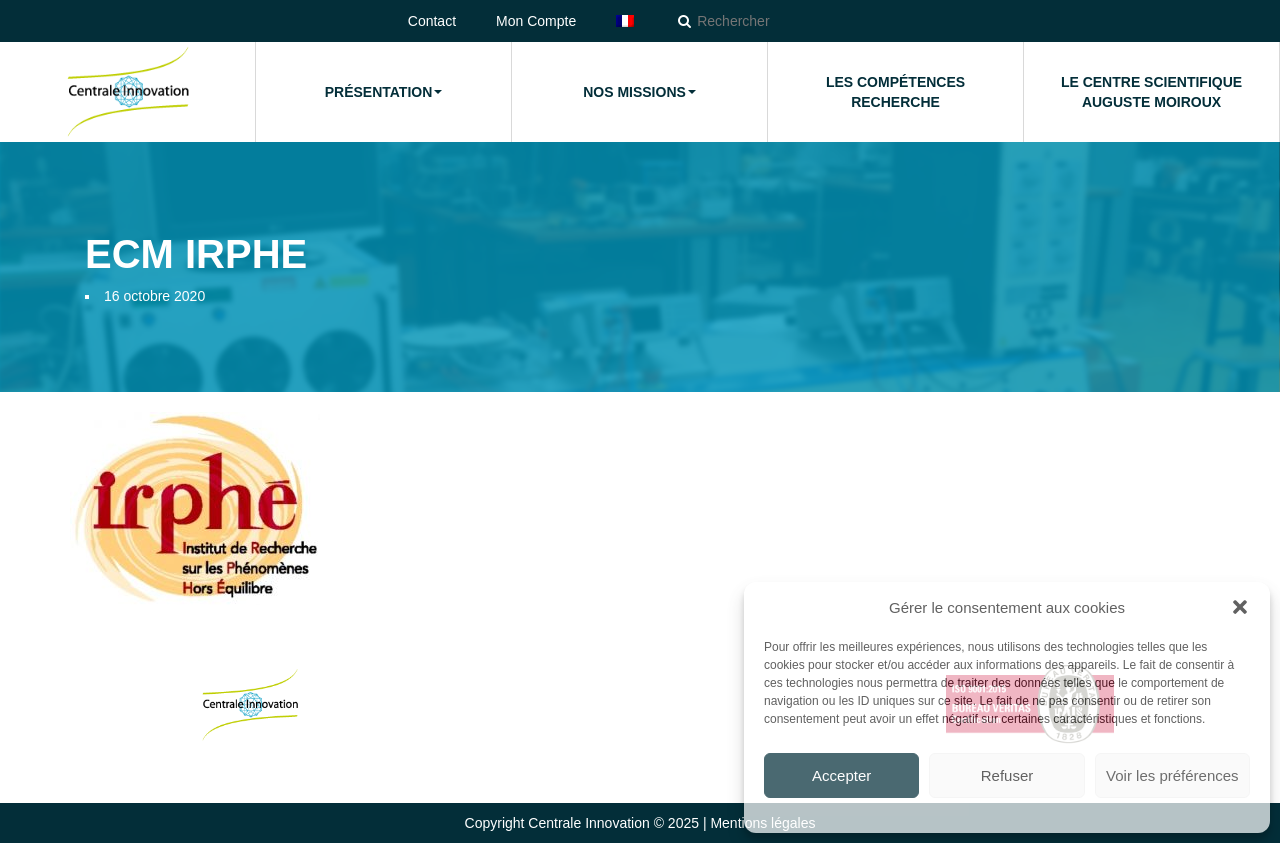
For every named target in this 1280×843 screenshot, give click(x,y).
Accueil (127, 92)
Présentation (384, 92)
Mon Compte (536, 21)
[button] (1240, 607)
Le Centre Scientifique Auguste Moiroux (1151, 92)
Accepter (841, 775)
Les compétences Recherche (895, 92)
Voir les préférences (1172, 775)
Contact (432, 21)
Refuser (1007, 775)
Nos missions (639, 92)
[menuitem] (625, 21)
